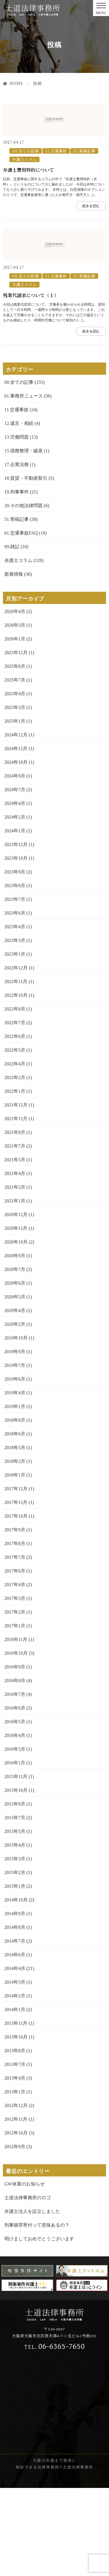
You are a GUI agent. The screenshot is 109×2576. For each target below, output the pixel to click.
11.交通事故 (56, 194)
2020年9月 (14, 1343)
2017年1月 (14, 1713)
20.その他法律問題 (23, 593)
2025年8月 (14, 754)
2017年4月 (14, 1672)
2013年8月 (14, 2138)
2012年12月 (16, 2193)
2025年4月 (14, 781)
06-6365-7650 (54, 2434)
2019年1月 (14, 1494)
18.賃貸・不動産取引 (25, 565)
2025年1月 (14, 808)
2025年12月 (16, 740)
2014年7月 (14, 2028)
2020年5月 (14, 1384)
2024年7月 (14, 877)
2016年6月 (14, 1795)
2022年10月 (16, 1083)
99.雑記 (11, 634)
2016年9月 (14, 1754)
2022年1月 (14, 1178)
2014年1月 (14, 2097)
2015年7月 (14, 1905)
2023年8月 (14, 973)
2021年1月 (14, 1288)
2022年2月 (14, 1165)
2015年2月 (14, 1960)
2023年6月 (14, 1000)
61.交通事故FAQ (21, 620)
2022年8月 (14, 1096)
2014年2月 (14, 2083)
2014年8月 (14, 2015)
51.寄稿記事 (84, 194)
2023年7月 (14, 987)
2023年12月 (16, 932)
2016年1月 (14, 1850)
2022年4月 (14, 1151)
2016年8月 (14, 1768)
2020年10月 (16, 1329)
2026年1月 (14, 726)
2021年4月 (14, 1261)
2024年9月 (14, 863)
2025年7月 (14, 767)
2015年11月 (15, 1864)
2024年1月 (14, 918)
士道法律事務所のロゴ (27, 2285)
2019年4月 (14, 1480)
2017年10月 (16, 1603)
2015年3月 (14, 1946)
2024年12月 (16, 822)
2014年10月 (16, 1987)
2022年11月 (15, 1069)
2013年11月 (15, 2111)
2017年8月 (14, 1631)
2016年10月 (16, 1740)
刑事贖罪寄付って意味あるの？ (36, 2312)
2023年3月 (14, 1028)
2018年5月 (14, 1535)
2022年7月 (14, 1110)
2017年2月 (14, 1699)
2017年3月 (14, 1686)
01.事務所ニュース (23, 483)
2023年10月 (16, 945)
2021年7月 (14, 1233)
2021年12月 (16, 1192)
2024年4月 (14, 891)
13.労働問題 (16, 524)
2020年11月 (15, 1316)
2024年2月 (14, 904)
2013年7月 (14, 2152)
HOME (16, 83)
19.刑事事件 (16, 579)
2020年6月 (14, 1370)
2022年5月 (14, 1137)
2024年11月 (15, 836)
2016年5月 (14, 1809)
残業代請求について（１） (31, 383)
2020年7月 (14, 1357)
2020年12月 (16, 1302)
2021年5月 (14, 1247)
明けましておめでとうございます (39, 2326)
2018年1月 (14, 1562)
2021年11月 (15, 1206)
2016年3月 (14, 1836)
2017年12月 (16, 1576)
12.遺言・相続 (18, 511)
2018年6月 (14, 1521)
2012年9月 (14, 2234)
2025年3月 (14, 795)
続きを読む (91, 250)
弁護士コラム (24, 203)
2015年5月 (14, 1919)
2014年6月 (14, 2042)
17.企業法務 (16, 552)
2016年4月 (14, 1823)
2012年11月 (15, 2206)
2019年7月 (14, 1453)
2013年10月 (16, 2124)
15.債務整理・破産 (23, 538)
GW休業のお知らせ (24, 2271)
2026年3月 (14, 712)
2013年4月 (14, 2165)
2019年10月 (16, 1425)
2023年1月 (14, 1041)
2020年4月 (14, 1398)
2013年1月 (14, 2179)
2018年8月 (14, 1507)
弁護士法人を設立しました (32, 2299)
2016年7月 (14, 1782)
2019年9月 (14, 1439)
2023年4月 (14, 1014)
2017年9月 (14, 1617)
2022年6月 (14, 1124)
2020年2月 (14, 1411)
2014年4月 (14, 2056)
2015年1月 (14, 1973)
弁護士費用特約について (28, 214)
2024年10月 (16, 849)
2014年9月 (14, 2001)
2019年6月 (14, 1466)
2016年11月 (15, 1727)
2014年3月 (14, 2069)
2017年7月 (14, 1644)
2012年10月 (16, 2220)
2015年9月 (14, 1891)
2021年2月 (14, 1274)
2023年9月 (14, 959)
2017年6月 (14, 1658)
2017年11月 (15, 1590)
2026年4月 (14, 699)
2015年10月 (16, 1877)
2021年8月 (14, 1220)
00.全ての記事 (25, 194)
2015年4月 (14, 1932)
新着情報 (13, 661)
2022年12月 (16, 1055)
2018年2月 (14, 1549)
